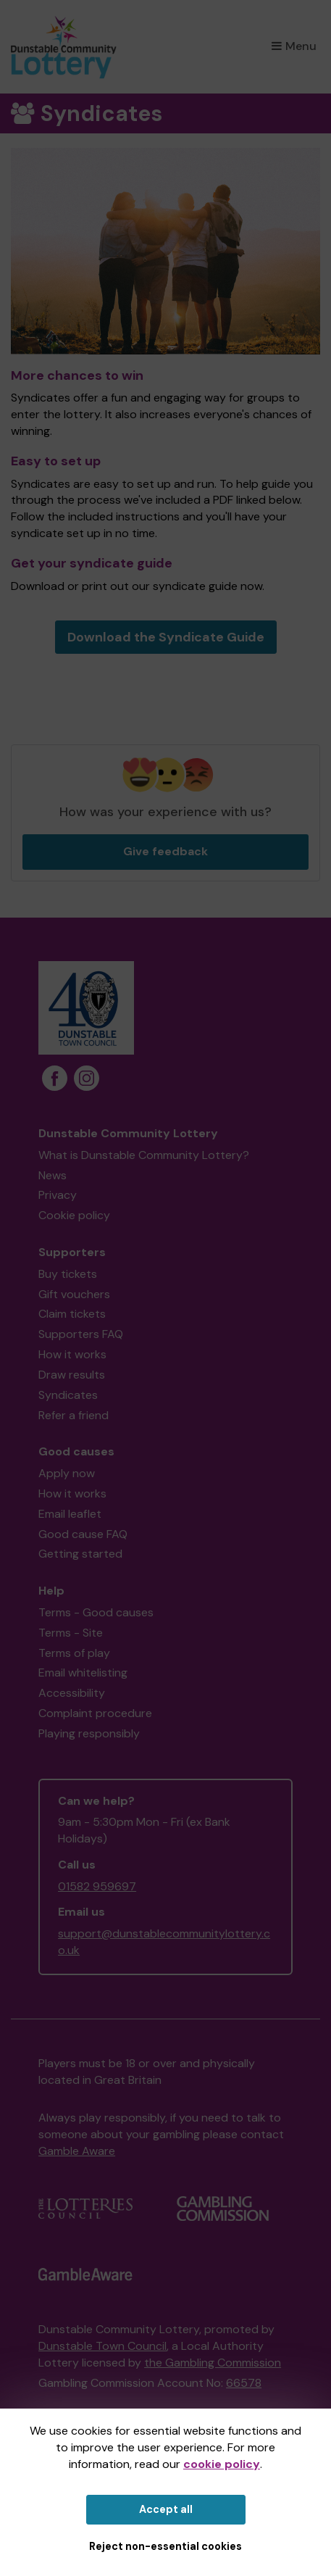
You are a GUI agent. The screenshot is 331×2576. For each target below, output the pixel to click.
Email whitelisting (82, 1672)
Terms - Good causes (96, 1612)
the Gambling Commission (212, 2362)
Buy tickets (67, 1273)
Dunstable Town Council (102, 2345)
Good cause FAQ (82, 1534)
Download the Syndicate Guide (165, 637)
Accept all (166, 2509)
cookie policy (221, 2464)
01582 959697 (97, 1886)
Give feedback (165, 851)
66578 (243, 2382)
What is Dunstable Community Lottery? (143, 1155)
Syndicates (68, 1395)
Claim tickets (72, 1313)
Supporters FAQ (80, 1334)
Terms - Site (70, 1632)
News (52, 1175)
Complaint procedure (95, 1713)
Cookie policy (74, 1215)
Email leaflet (69, 1513)
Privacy (57, 1194)
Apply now (66, 1473)
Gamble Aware (76, 2151)
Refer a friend (73, 1415)
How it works (72, 1354)
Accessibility (71, 1692)
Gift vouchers (74, 1294)
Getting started (80, 1553)
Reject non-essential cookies (165, 2546)
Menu (294, 46)
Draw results (71, 1374)
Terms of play (74, 1653)
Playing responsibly (89, 1733)
